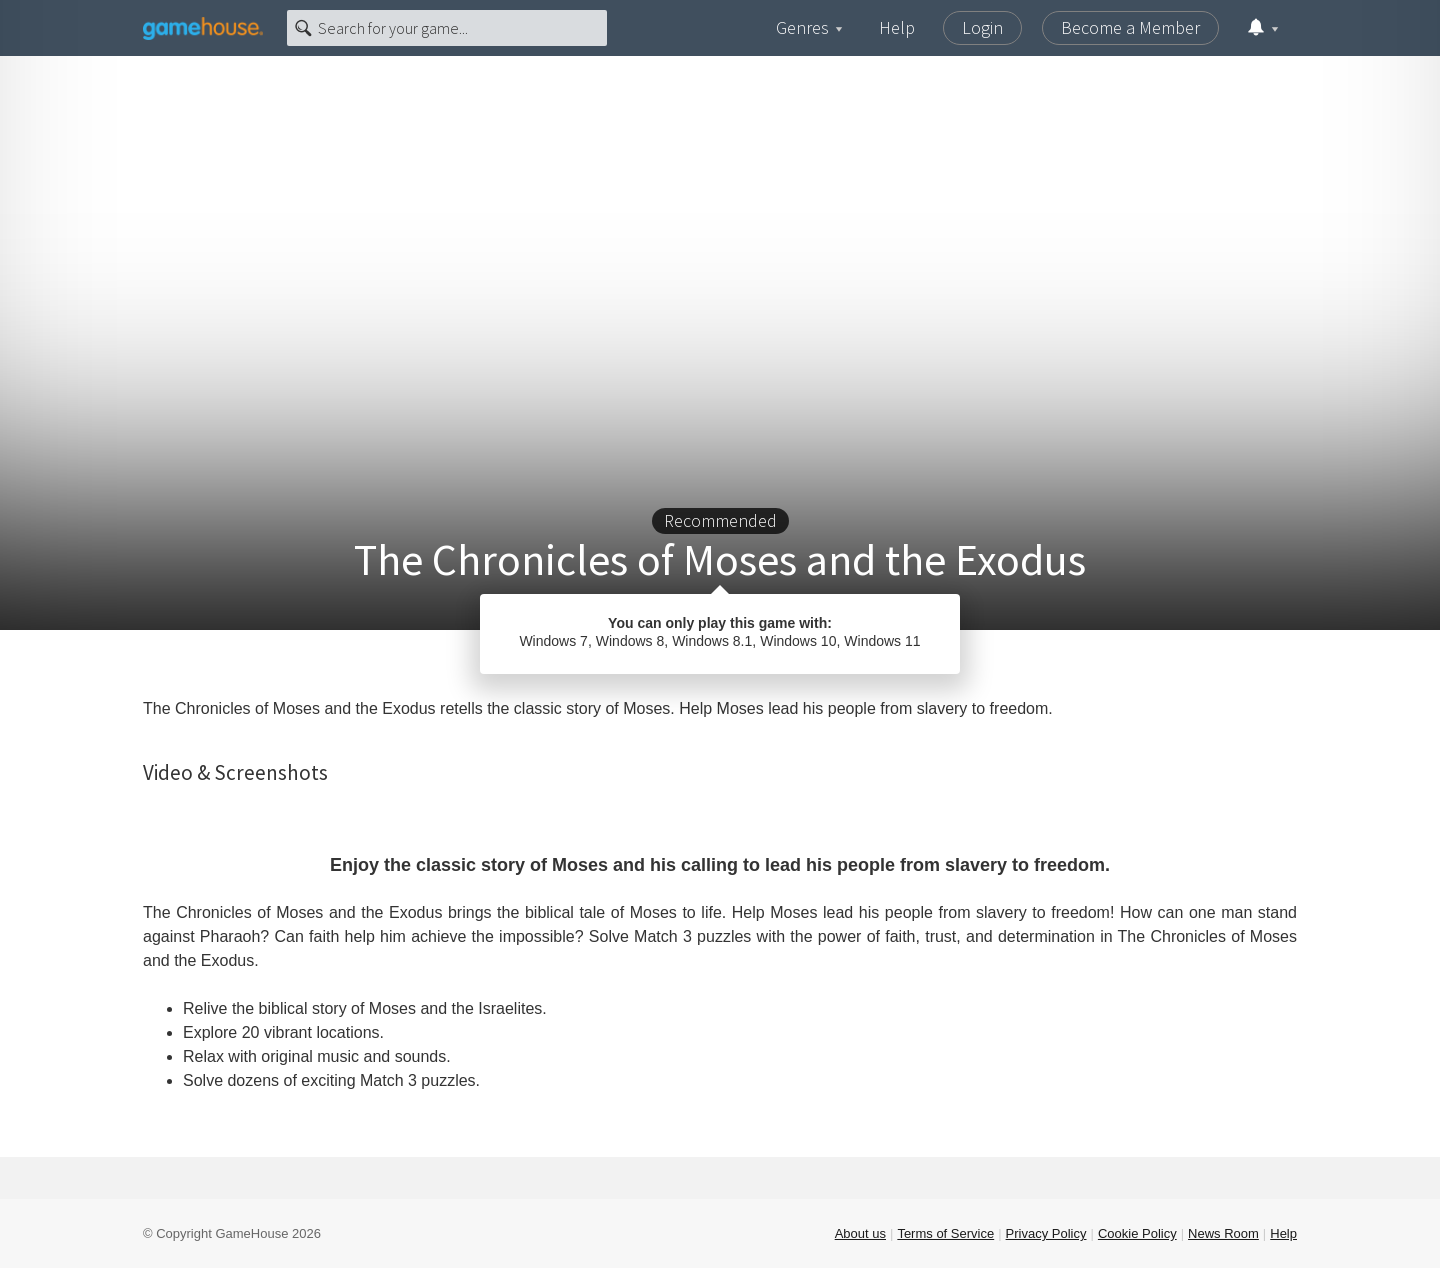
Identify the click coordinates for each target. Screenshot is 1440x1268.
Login (982, 27)
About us (860, 1233)
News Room (1223, 1233)
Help (897, 27)
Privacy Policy (1046, 1233)
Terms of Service (945, 1233)
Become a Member (1130, 27)
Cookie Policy (1137, 1233)
